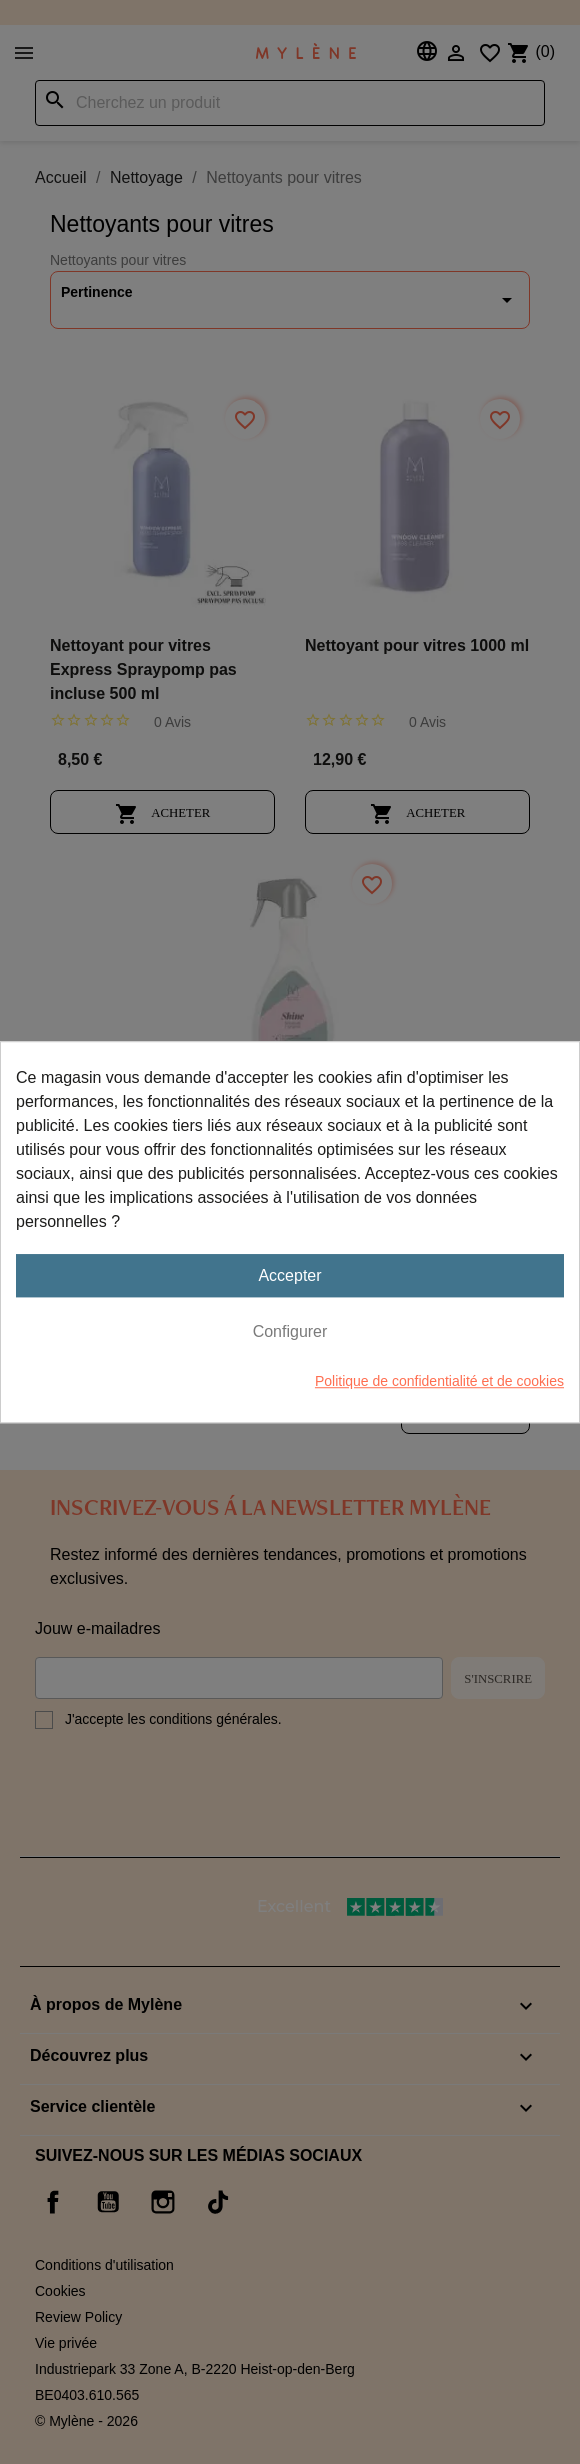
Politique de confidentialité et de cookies (439, 1381)
